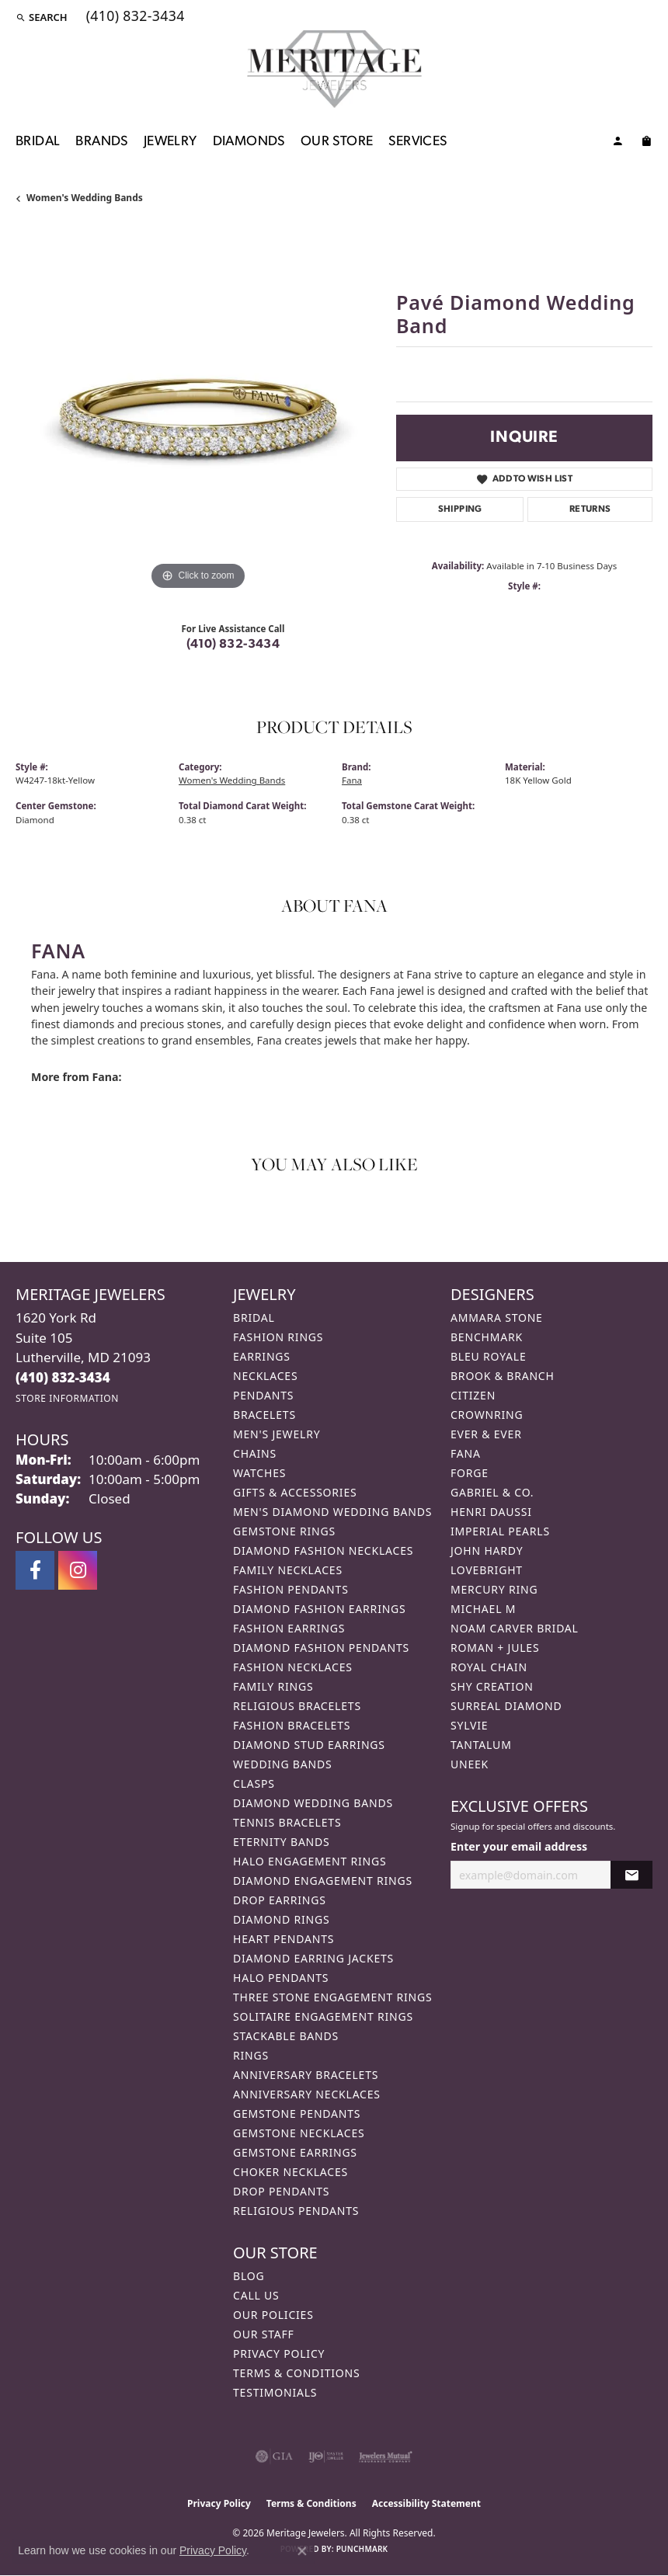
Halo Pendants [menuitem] (281, 1977)
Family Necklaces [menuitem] (288, 1570)
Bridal (38, 141)
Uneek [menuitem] (470, 1764)
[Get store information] (67, 1398)
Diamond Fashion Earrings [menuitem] (319, 1608)
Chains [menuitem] (255, 1453)
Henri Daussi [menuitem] (491, 1511)
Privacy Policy (279, 2353)
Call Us (256, 2295)
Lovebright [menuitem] (487, 1570)
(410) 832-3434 (233, 644)
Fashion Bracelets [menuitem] (291, 1725)
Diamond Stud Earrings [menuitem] (309, 1744)
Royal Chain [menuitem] (489, 1667)
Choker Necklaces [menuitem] (290, 2171)
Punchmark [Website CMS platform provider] (362, 2548)
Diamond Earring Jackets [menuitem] (313, 1958)
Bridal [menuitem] (254, 1317)
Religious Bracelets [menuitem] (297, 1705)
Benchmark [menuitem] (487, 1337)
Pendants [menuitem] (263, 1395)
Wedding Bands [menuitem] (282, 1764)
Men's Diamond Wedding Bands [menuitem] (332, 1511)
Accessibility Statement (426, 2503)
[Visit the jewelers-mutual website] (385, 2456)
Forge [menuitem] (470, 1472)
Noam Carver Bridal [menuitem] (515, 1628)
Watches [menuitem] (259, 1472)
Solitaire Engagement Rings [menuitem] (323, 2016)
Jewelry (170, 141)
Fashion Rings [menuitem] (278, 1337)
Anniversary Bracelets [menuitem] (305, 2074)
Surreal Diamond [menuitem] (506, 1705)
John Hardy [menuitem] (487, 1550)
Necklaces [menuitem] (265, 1375)
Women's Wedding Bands (84, 197)
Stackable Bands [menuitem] (286, 2035)
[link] (134, 17)
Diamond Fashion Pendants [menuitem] (321, 1647)
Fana (352, 780)
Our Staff (263, 2334)
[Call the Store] (63, 1377)
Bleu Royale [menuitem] (489, 1356)
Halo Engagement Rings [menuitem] (310, 1861)
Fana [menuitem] (466, 1453)
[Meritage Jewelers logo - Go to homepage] (334, 69)
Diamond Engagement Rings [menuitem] (322, 1880)
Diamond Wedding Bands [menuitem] (313, 1803)
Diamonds (249, 141)
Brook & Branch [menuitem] (503, 1375)
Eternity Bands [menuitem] (281, 1841)
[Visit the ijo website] (325, 2456)
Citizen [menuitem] (473, 1395)
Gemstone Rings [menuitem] (284, 1531)
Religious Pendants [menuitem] (296, 2210)
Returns (590, 509)
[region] (198, 411)
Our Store (337, 141)
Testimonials (275, 2392)
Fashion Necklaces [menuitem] (293, 1667)
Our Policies (273, 2314)
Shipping (460, 509)
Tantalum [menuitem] (481, 1744)
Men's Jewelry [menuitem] (276, 1434)
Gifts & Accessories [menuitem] (295, 1492)
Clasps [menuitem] (254, 1783)
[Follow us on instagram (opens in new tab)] (77, 1570)
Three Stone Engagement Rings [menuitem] (332, 1997)
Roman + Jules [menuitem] (495, 1647)
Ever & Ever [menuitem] (486, 1434)
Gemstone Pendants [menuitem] (296, 2113)
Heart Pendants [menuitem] (283, 1938)
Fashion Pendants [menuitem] (291, 1589)
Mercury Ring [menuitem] (494, 1589)
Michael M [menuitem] (483, 1608)
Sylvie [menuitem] (469, 1725)
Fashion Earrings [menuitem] (289, 1628)
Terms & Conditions (296, 2373)
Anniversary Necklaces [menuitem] (307, 2094)
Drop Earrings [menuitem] (279, 1900)
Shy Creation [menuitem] (492, 1686)
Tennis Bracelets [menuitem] (287, 1822)
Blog (248, 2275)
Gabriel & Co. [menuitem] (492, 1492)
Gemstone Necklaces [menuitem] (299, 2133)
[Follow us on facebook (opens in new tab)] (35, 1570)
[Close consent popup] (302, 2551)
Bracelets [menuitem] (264, 1414)
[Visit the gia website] (274, 2456)
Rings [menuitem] (251, 2055)
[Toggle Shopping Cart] (646, 143)
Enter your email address (519, 1846)
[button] (42, 17)
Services (417, 141)
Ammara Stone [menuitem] (497, 1317)
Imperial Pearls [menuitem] (500, 1531)
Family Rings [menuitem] (273, 1686)
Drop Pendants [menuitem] (281, 2191)
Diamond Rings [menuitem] (281, 1919)
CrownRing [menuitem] (487, 1414)
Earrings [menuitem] (262, 1356)
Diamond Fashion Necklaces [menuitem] (323, 1550)
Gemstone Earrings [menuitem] (295, 2152)
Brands (101, 141)
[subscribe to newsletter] (631, 1875)
